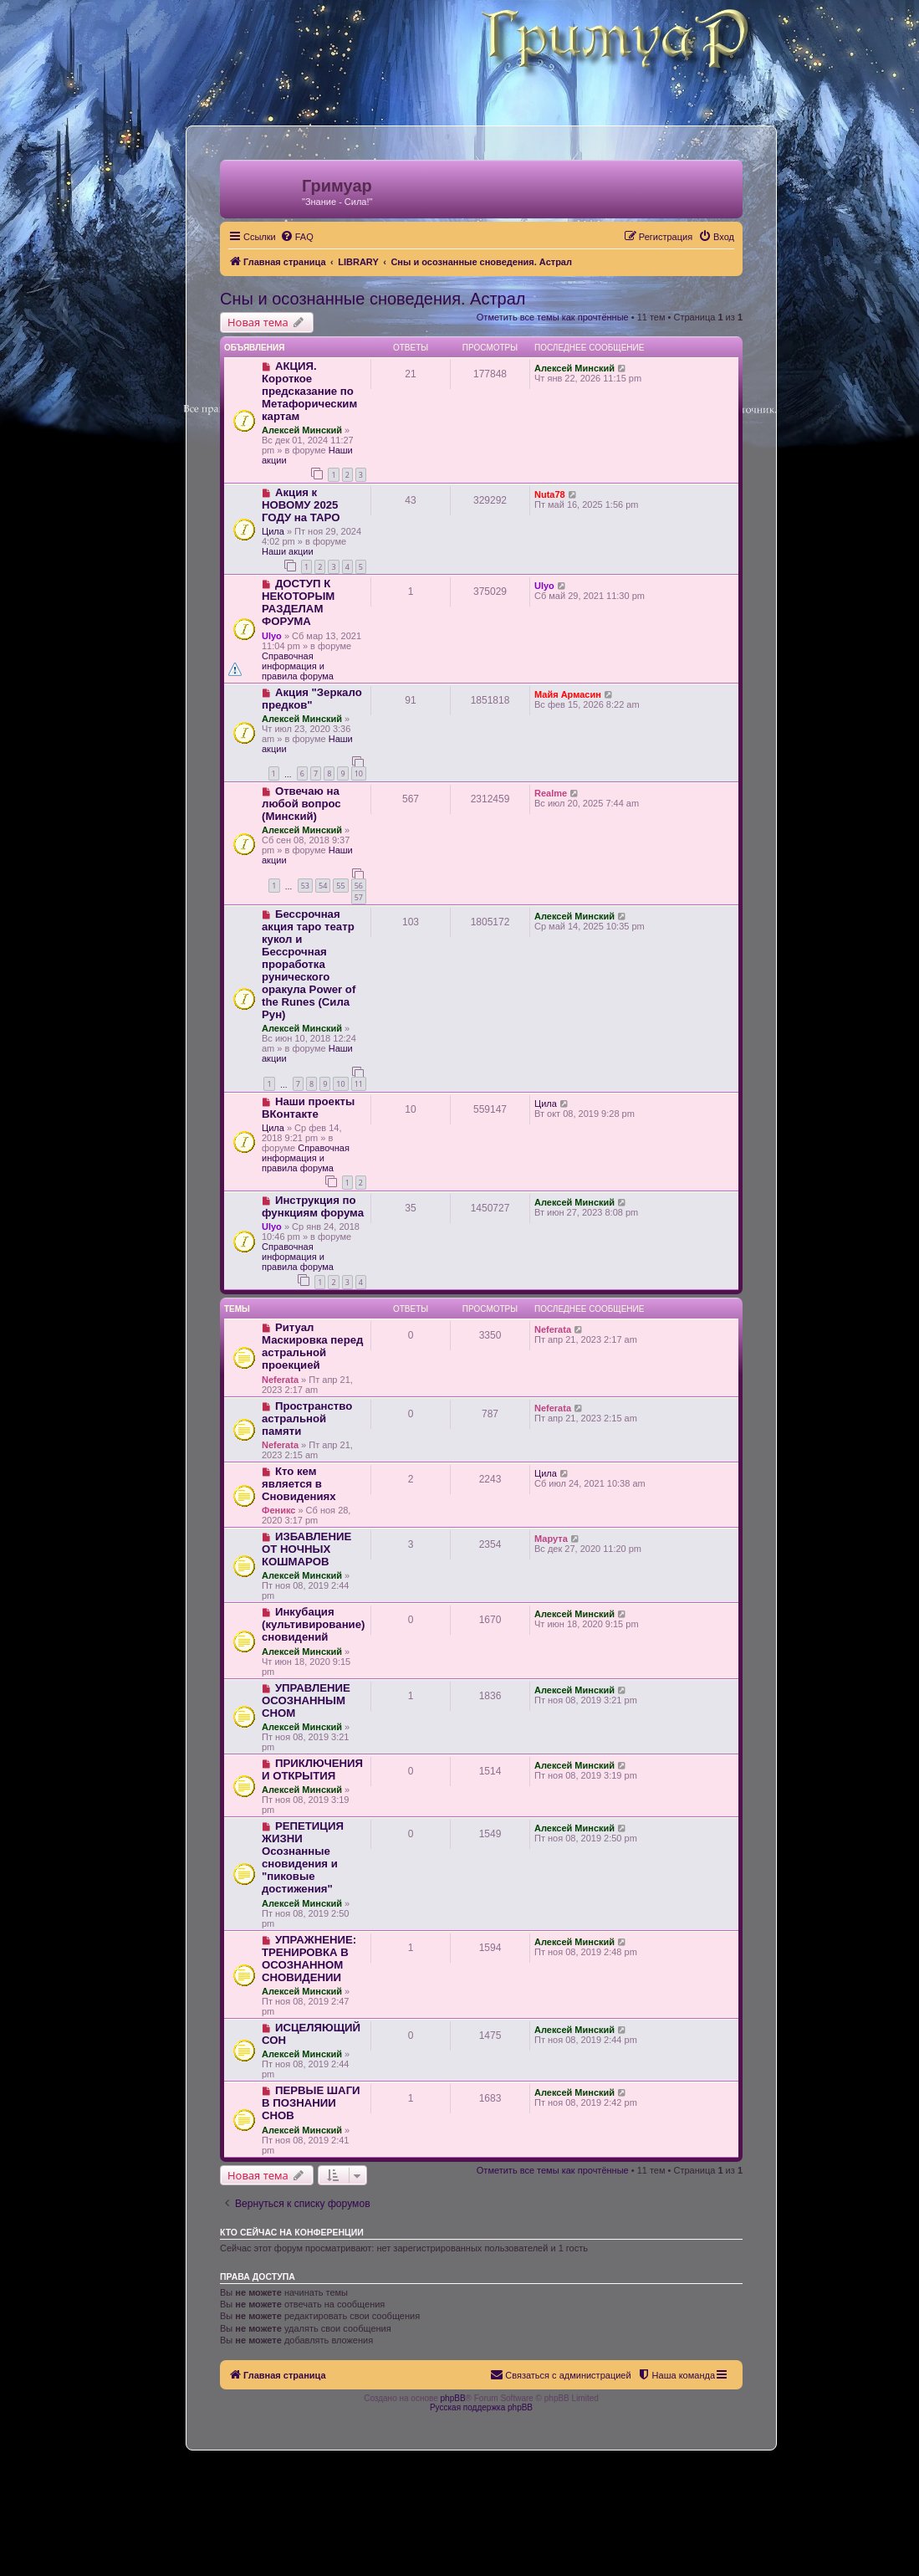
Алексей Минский (302, 430)
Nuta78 (549, 494)
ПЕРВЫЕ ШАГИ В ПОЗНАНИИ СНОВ (311, 2103)
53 (305, 885)
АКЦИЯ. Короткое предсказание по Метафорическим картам (309, 391)
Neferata (280, 1380)
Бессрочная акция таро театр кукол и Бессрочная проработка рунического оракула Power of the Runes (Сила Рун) (308, 964)
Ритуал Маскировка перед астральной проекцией (312, 1346)
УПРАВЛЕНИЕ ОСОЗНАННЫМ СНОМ (306, 1700)
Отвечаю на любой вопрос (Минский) (301, 803)
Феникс (278, 1510)
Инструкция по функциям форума (313, 1206)
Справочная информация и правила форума (298, 666)
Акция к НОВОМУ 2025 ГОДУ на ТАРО (301, 505)
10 (359, 773)
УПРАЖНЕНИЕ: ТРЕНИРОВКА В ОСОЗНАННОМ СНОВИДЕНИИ (309, 1958)
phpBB (453, 2398)
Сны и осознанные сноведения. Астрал (373, 298)
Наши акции (288, 551)
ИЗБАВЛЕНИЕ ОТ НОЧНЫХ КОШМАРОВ (306, 1549)
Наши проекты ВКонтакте (308, 1107)
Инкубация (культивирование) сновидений (313, 1624)
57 (359, 897)
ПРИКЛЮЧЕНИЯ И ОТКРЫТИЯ (312, 1769)
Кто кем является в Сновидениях (299, 1484)
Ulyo (272, 636)
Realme (550, 793)
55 (340, 885)
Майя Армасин (567, 694)
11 (359, 1083)
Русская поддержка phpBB (481, 2407)
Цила (273, 531)
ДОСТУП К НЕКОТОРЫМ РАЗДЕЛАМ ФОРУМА (298, 602)
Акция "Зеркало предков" (312, 698)
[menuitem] (297, 237)
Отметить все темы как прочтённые (553, 317)
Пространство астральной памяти (307, 1418)
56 (359, 885)
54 (323, 885)
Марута (551, 1539)
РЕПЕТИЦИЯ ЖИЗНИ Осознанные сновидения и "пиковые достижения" (303, 1857)
